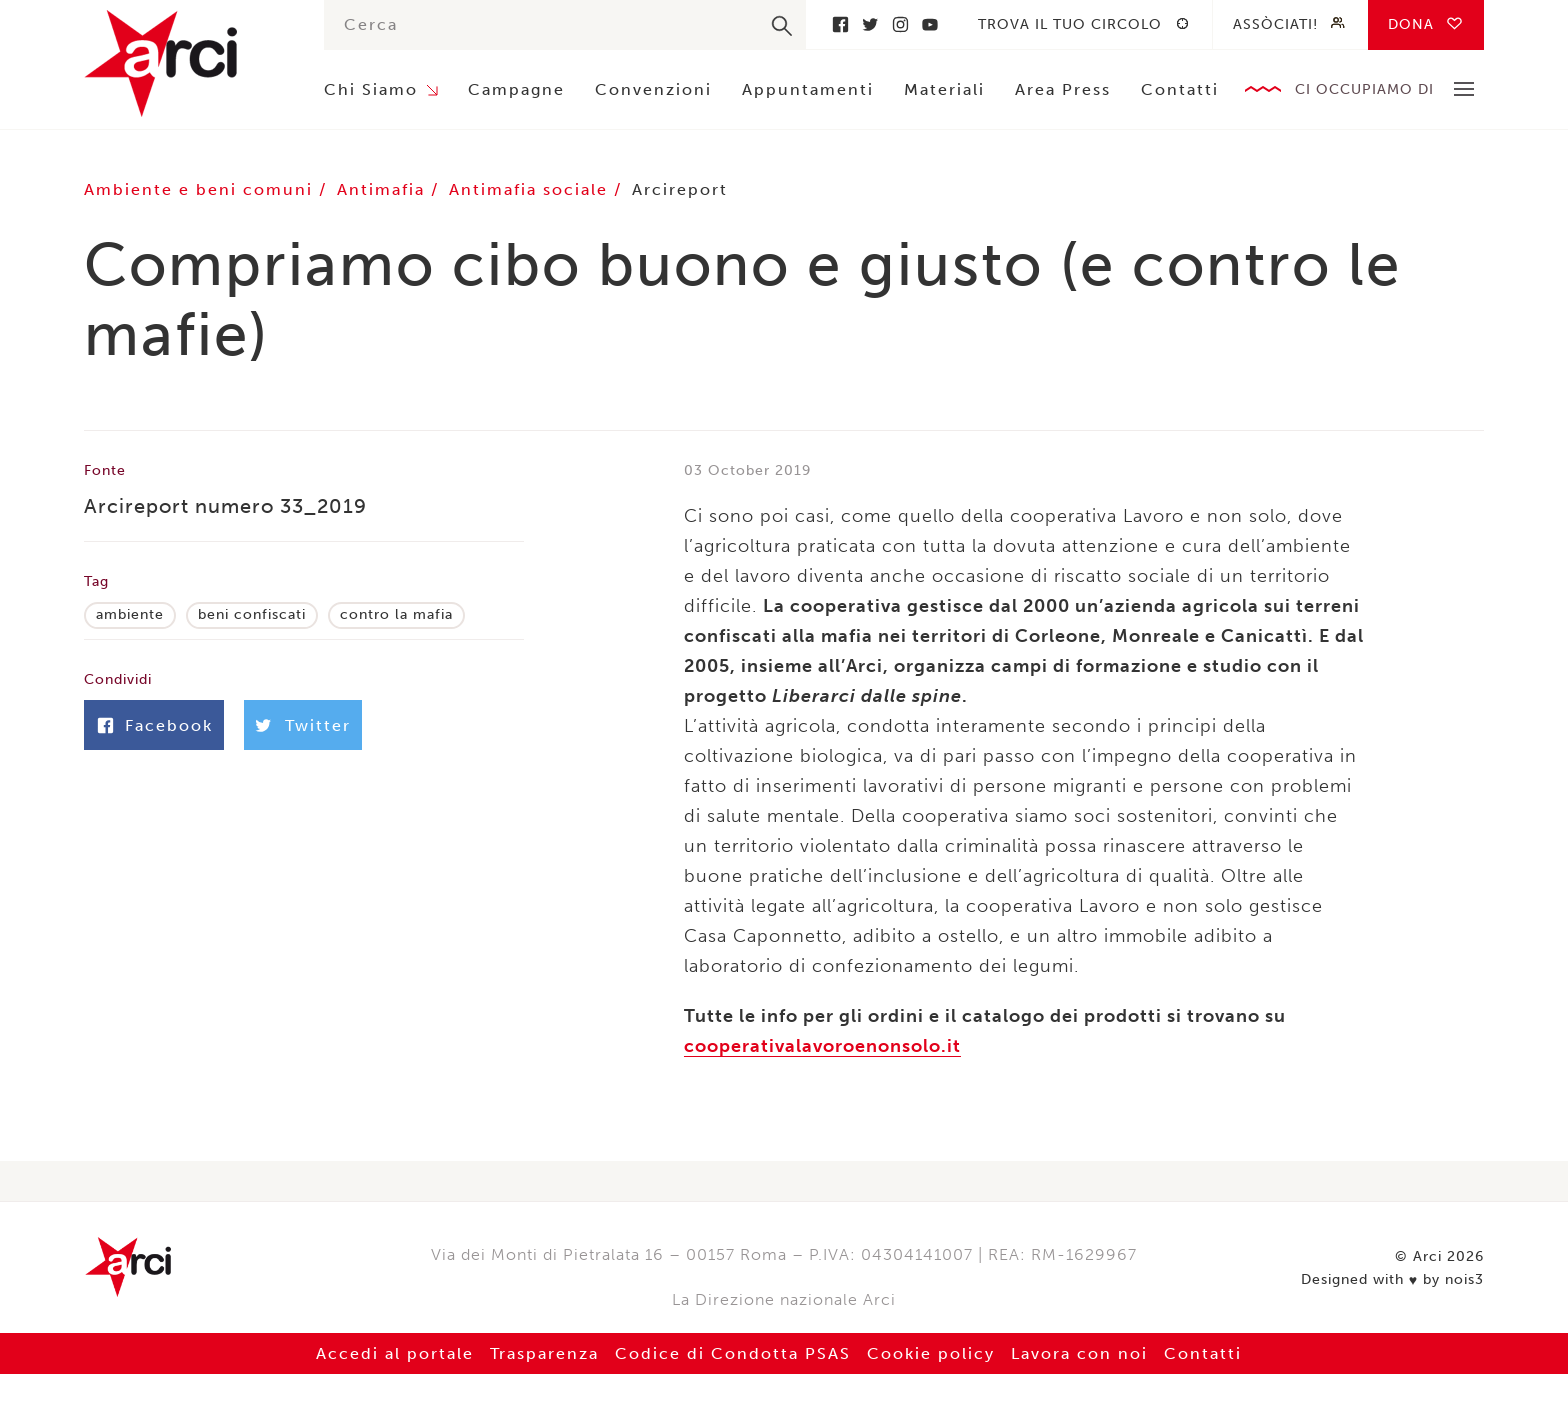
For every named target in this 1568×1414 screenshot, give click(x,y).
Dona (1411, 24)
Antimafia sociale (531, 189)
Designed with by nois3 (1392, 1280)
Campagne (516, 89)
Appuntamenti (808, 89)
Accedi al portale (395, 1353)
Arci (184, 63)
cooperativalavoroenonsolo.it (822, 1046)
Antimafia (384, 189)
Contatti (1180, 89)
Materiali (944, 89)
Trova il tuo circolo (1070, 24)
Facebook (840, 24)
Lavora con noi (1079, 1353)
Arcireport (680, 189)
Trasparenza (544, 1353)
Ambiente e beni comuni (201, 189)
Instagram (900, 24)
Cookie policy (931, 1353)
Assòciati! (1275, 24)
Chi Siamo (371, 89)
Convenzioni (653, 89)
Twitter (870, 24)
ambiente (130, 614)
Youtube (930, 24)
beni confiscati (252, 614)
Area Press (1063, 89)
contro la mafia (396, 614)
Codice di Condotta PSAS (733, 1353)
